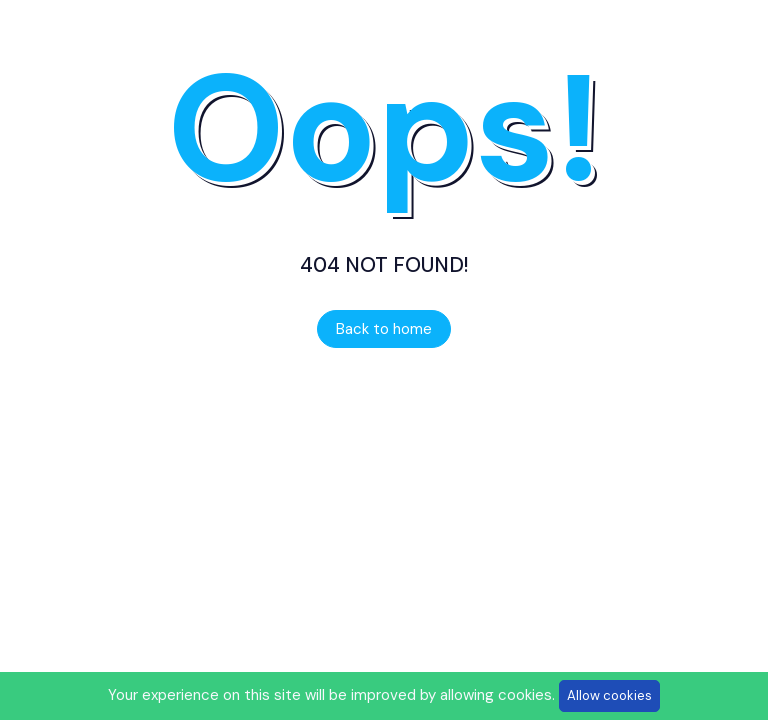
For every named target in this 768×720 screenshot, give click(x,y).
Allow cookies (609, 695)
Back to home (384, 329)
